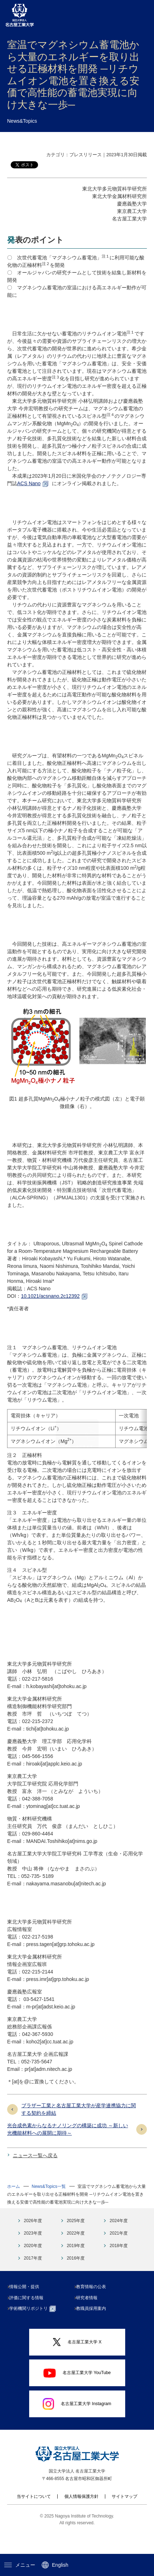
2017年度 (33, 2280)
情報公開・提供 (27, 2309)
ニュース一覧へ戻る (35, 2178)
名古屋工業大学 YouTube (77, 2395)
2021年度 (119, 2255)
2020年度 (33, 2268)
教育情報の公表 (94, 2309)
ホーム (13, 2208)
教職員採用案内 (94, 2330)
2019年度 (76, 2268)
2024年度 (119, 2243)
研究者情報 (89, 2320)
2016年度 (76, 2280)
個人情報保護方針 (81, 2518)
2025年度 (76, 2243)
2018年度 (119, 2268)
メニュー (19, 2565)
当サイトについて (34, 2518)
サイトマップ (124, 2518)
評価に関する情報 (29, 2320)
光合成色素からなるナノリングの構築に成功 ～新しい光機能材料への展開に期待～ (67, 2151)
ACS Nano (29, 483)
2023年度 (33, 2255)
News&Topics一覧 (49, 2208)
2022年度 (76, 2255)
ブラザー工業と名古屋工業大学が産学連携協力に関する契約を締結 (78, 2131)
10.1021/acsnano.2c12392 (50, 1296)
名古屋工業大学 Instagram (77, 2426)
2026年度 (33, 2243)
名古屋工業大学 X (77, 2365)
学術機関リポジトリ (35, 2331)
